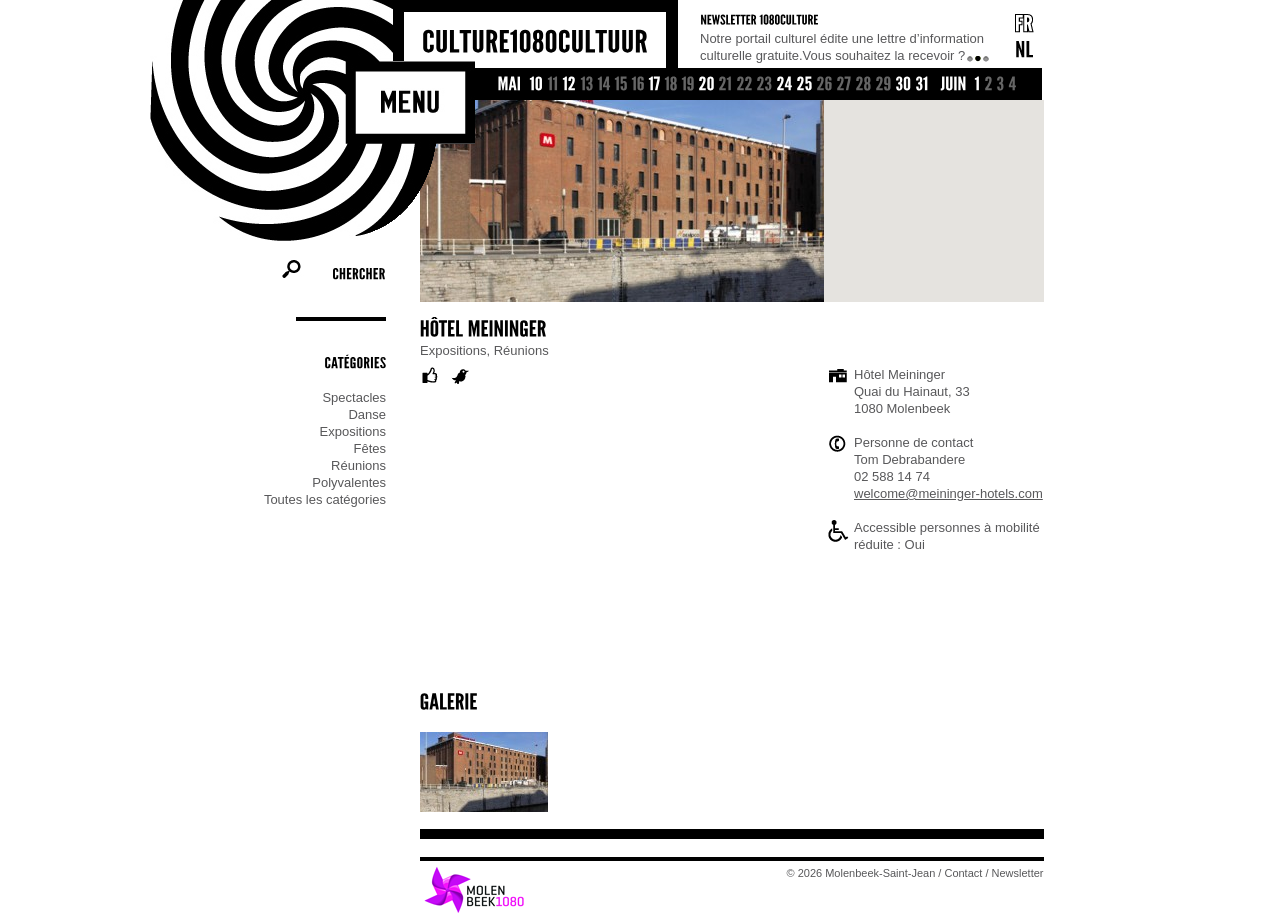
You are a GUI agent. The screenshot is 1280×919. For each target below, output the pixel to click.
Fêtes (369, 448)
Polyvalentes (349, 482)
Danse (367, 414)
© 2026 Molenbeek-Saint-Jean (861, 873)
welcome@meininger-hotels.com (948, 493)
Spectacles (354, 397)
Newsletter (1018, 873)
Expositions (353, 431)
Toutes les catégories (325, 499)
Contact (964, 873)
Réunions (358, 465)
